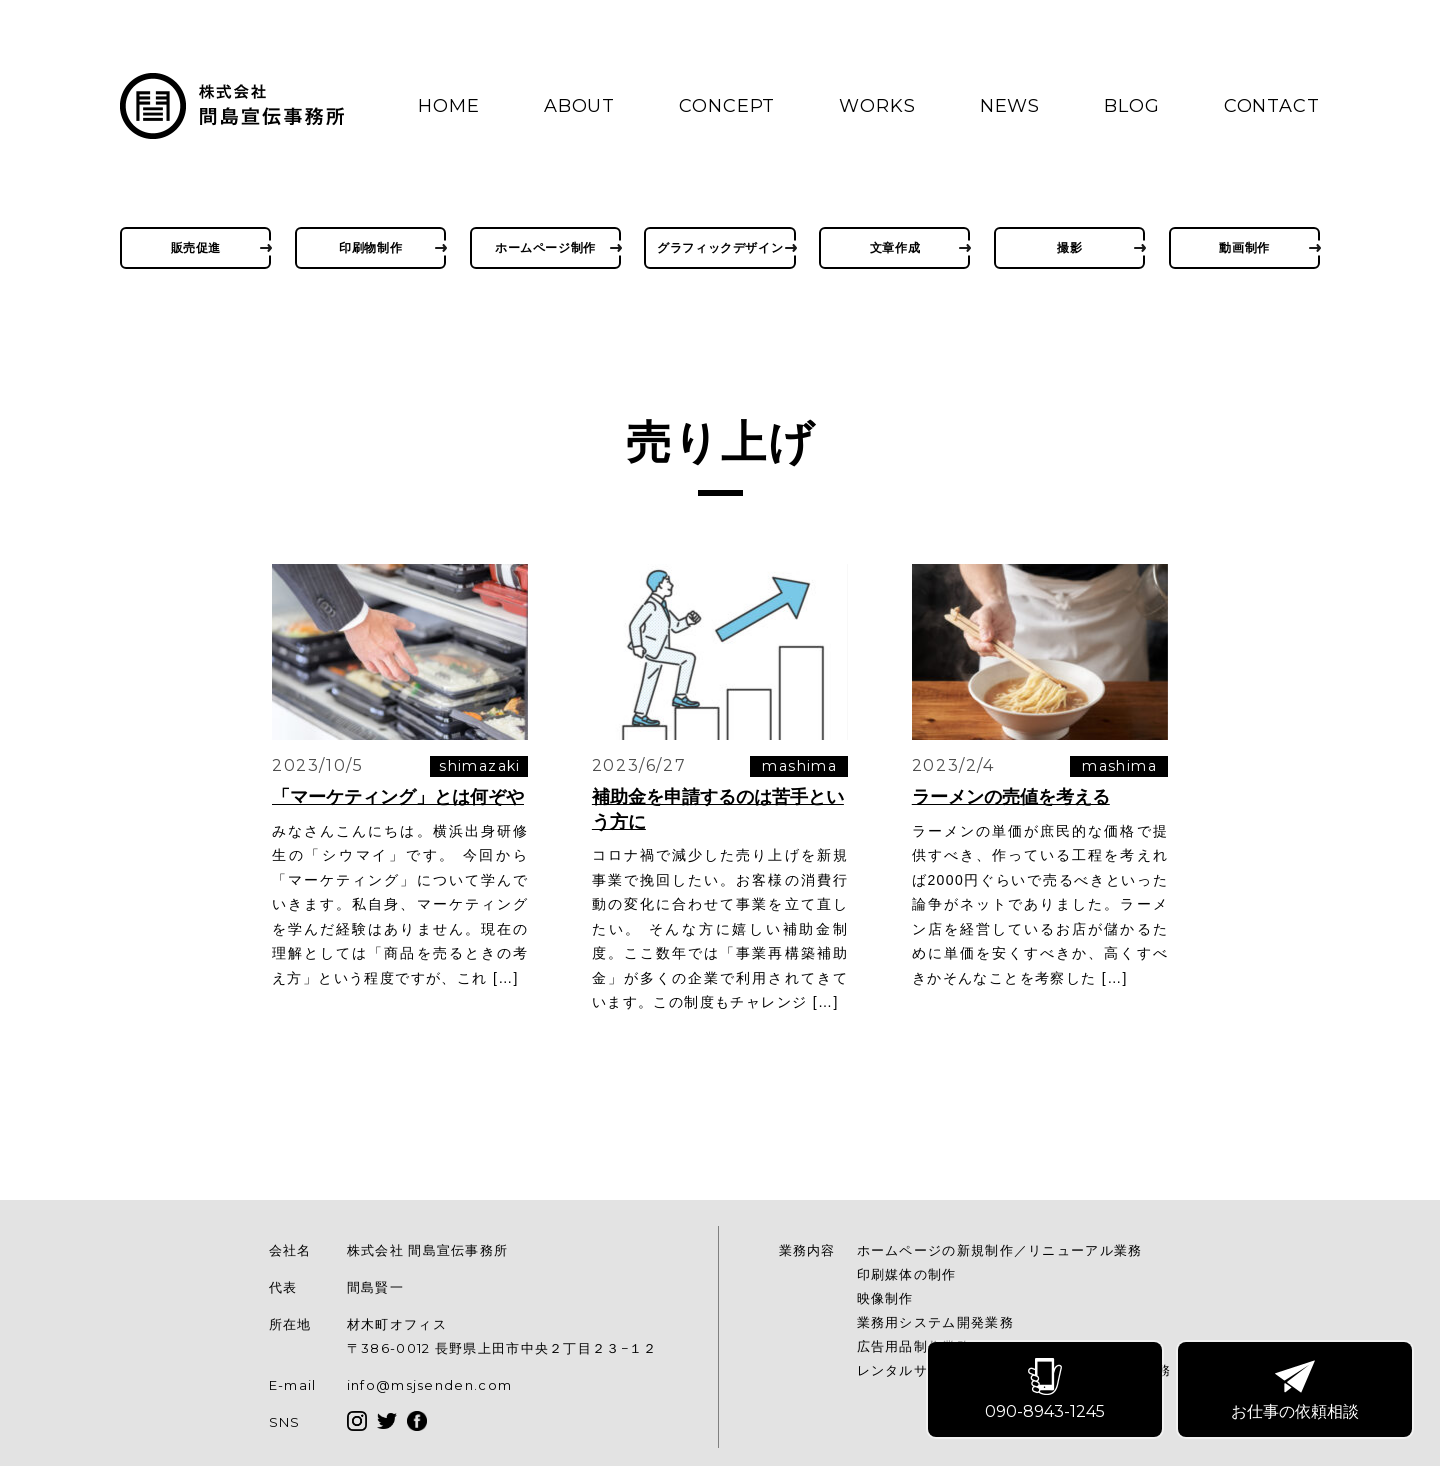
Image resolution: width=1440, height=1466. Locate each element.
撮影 (1069, 247)
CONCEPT (727, 106)
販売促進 (196, 247)
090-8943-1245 (1046, 1391)
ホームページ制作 (545, 247)
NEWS (1010, 106)
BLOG (1132, 106)
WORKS (877, 106)
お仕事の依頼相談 (1296, 1391)
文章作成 (895, 247)
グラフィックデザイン (720, 247)
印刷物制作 (370, 247)
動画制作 (1244, 247)
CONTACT (1272, 106)
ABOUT (580, 106)
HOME (449, 106)
